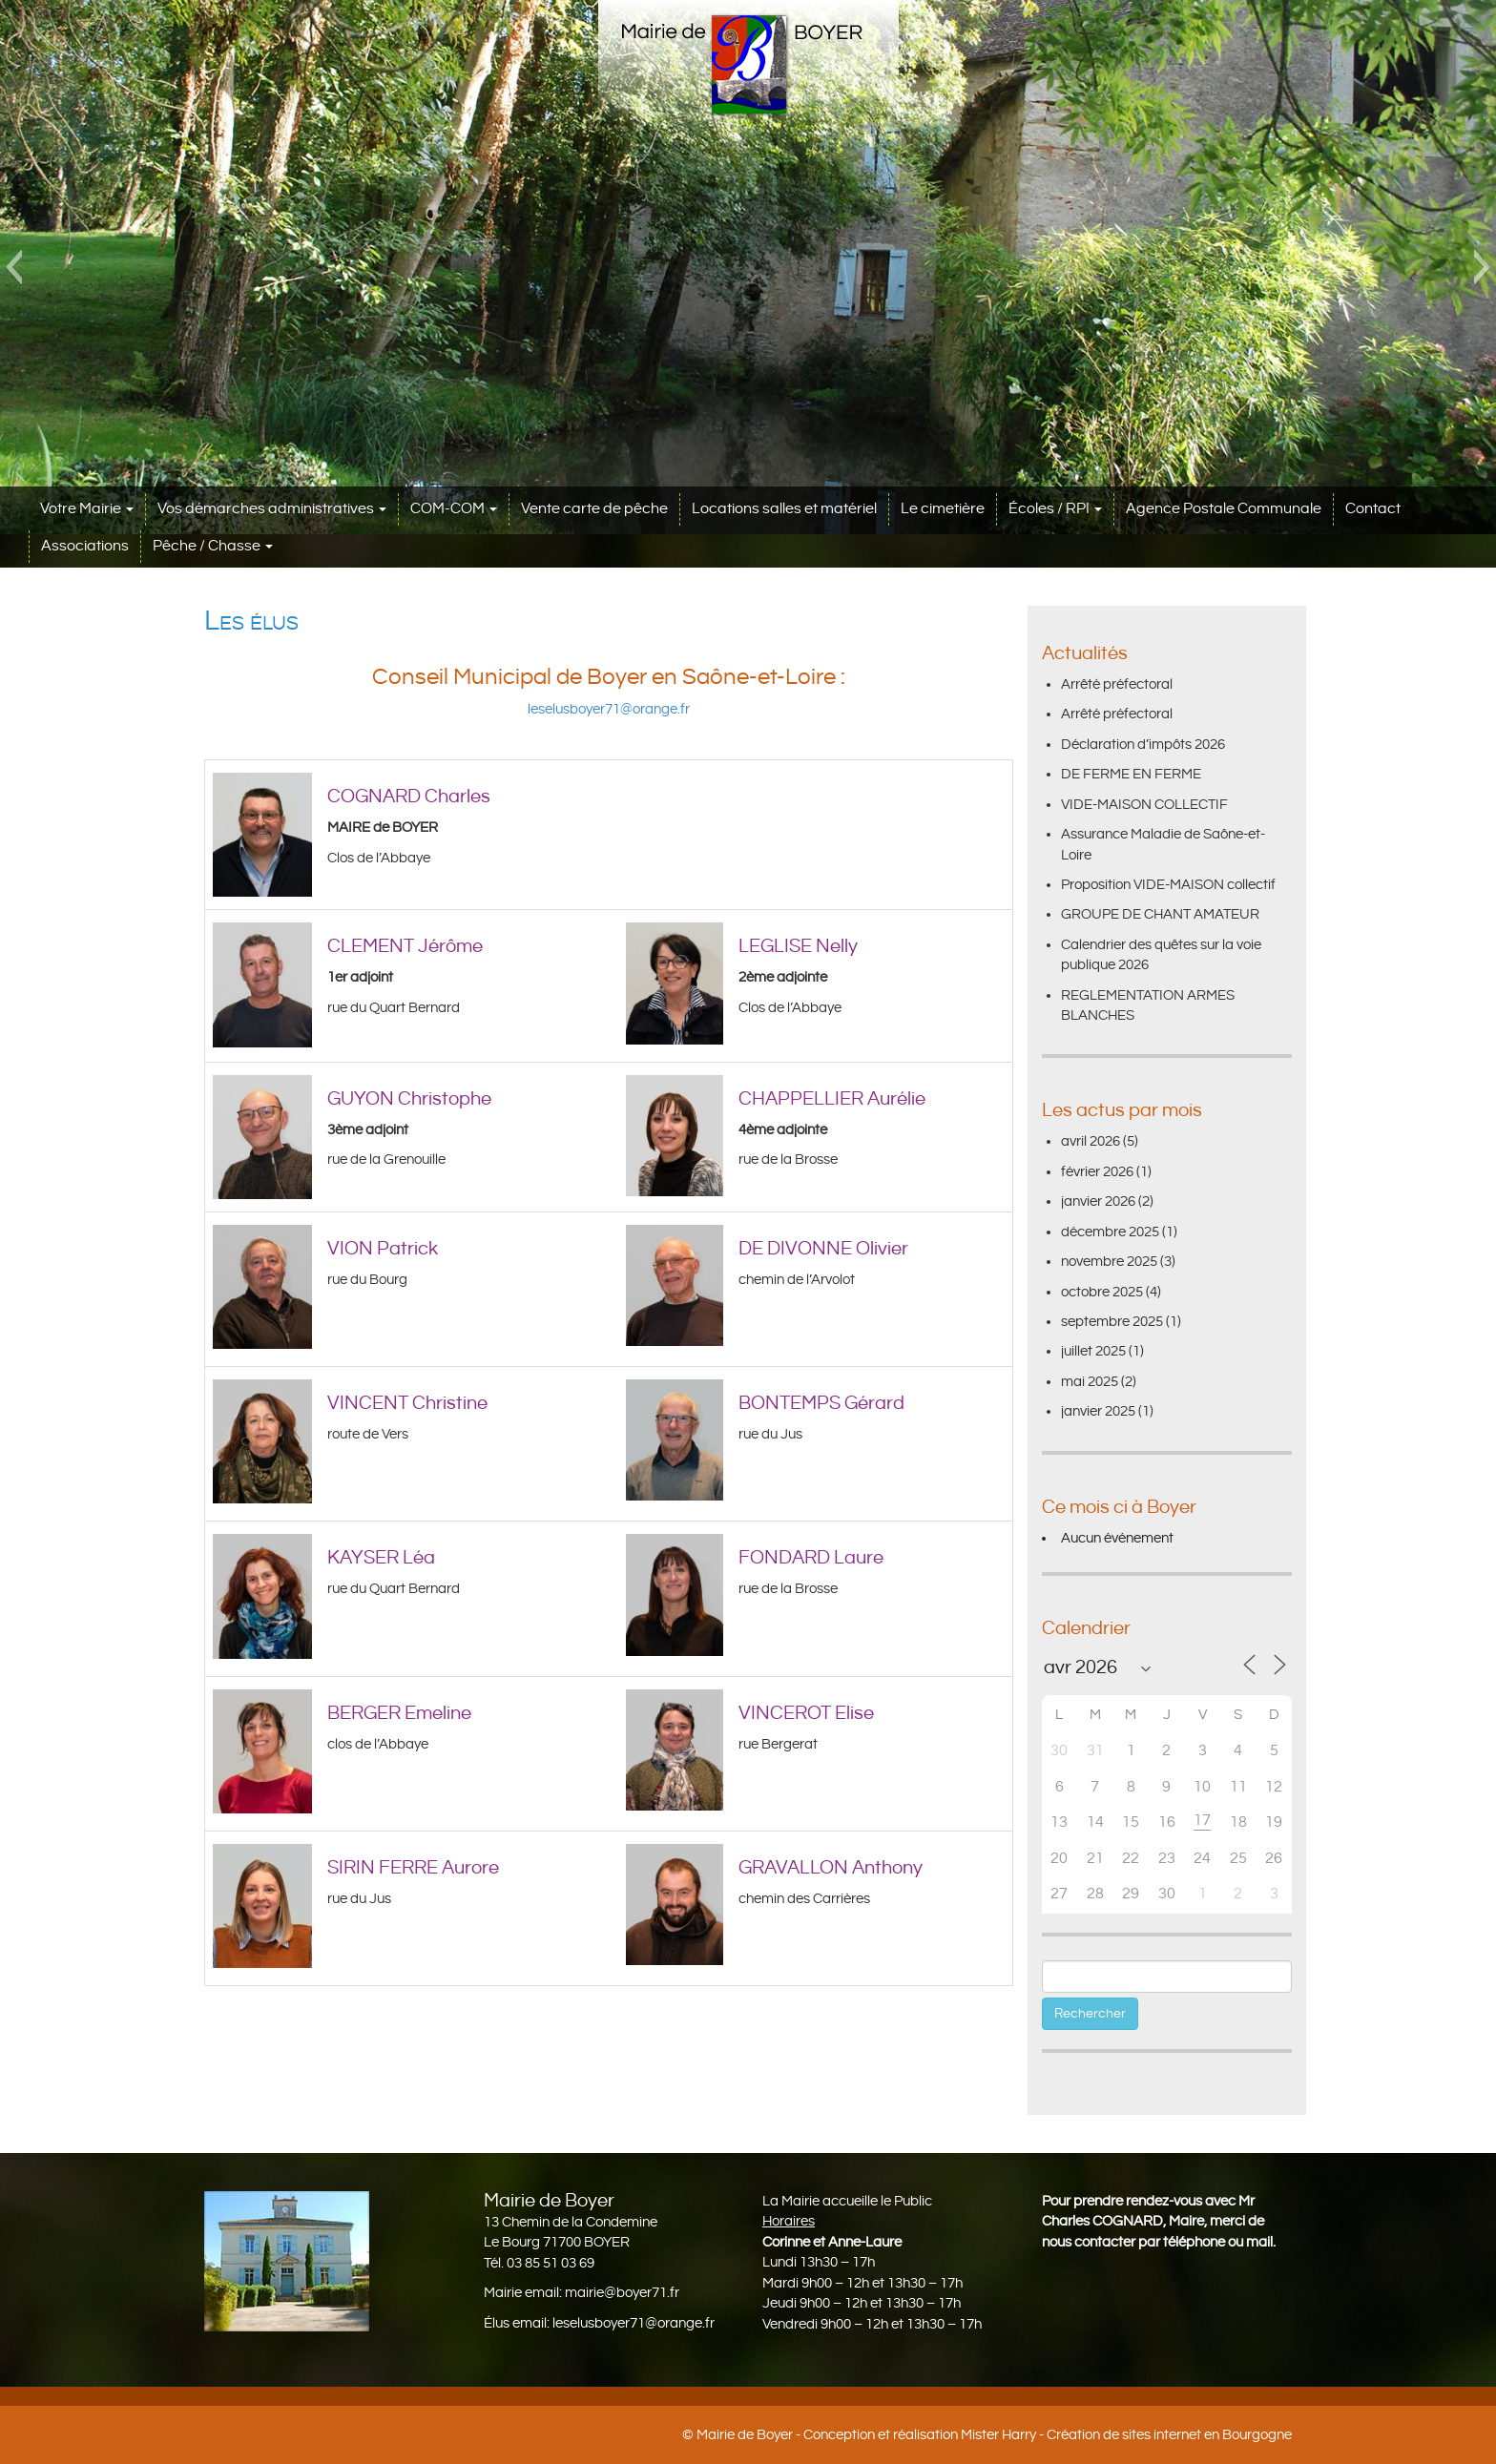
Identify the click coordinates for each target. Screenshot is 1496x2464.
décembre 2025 (1110, 1232)
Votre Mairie (87, 509)
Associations (85, 546)
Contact (1373, 509)
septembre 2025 (1112, 1322)
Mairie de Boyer (744, 2435)
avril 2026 (1090, 1141)
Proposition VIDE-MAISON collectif (1168, 885)
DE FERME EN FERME (1131, 774)
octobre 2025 (1102, 1292)
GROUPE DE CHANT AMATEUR (1160, 914)
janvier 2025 (1098, 1411)
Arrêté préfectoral (1117, 684)
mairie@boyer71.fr (622, 2293)
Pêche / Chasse (213, 546)
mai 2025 (1089, 1382)
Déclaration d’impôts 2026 (1143, 744)
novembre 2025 (1109, 1261)
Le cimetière (943, 509)
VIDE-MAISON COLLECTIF (1144, 804)
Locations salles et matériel (784, 509)
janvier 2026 (1098, 1201)
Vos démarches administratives (271, 509)
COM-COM (453, 509)
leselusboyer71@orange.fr (609, 709)
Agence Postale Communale (1223, 509)
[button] (14, 267)
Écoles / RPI (1055, 509)
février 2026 (1097, 1172)
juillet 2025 (1093, 1351)
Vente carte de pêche (594, 509)
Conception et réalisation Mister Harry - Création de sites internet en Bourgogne (1047, 2435)
